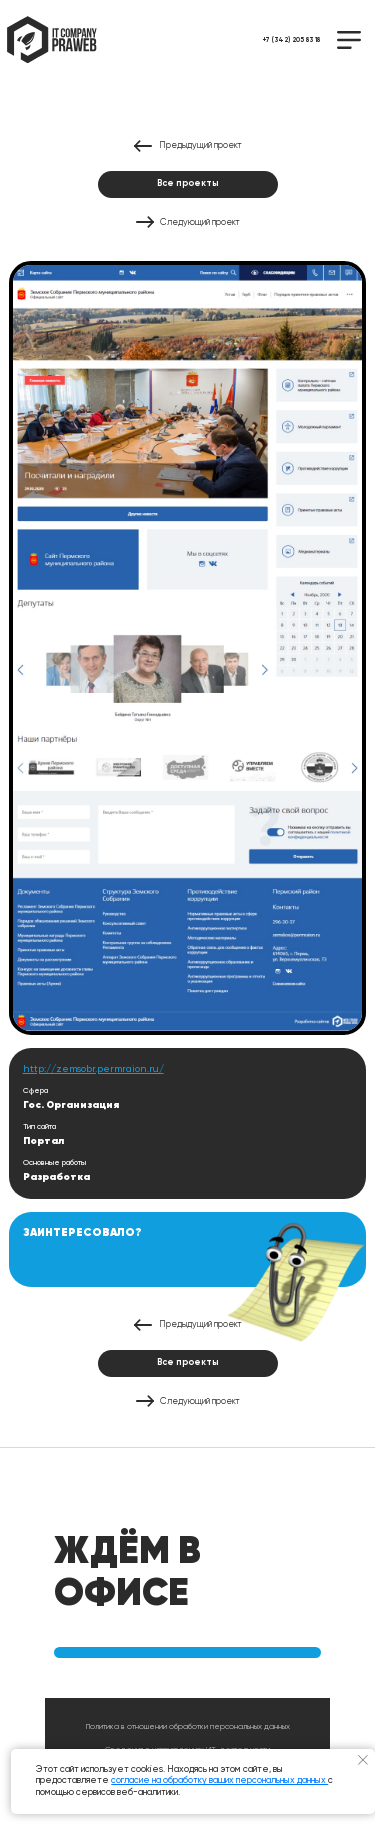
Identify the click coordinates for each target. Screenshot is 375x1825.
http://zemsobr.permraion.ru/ (93, 1069)
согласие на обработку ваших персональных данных (219, 1780)
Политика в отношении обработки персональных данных (188, 1727)
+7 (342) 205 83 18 (291, 40)
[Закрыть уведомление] (364, 1761)
